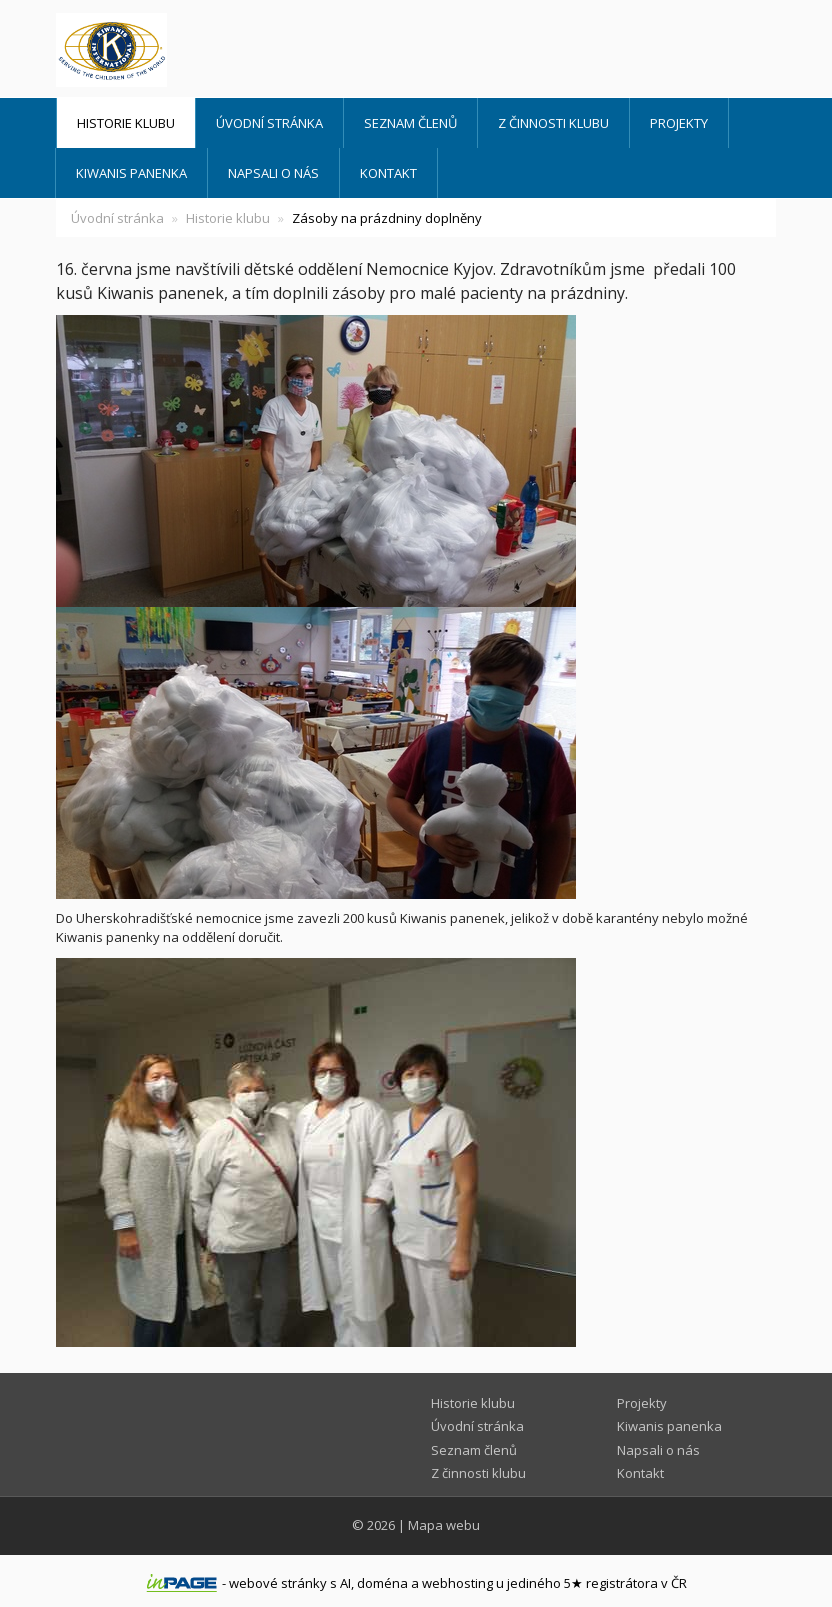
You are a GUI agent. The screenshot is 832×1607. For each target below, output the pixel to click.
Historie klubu (126, 123)
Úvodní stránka (269, 123)
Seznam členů (410, 123)
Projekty (679, 123)
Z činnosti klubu (553, 123)
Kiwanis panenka (131, 173)
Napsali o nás (273, 173)
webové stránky (278, 1583)
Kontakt (388, 173)
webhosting (457, 1583)
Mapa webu (444, 1525)
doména (382, 1583)
